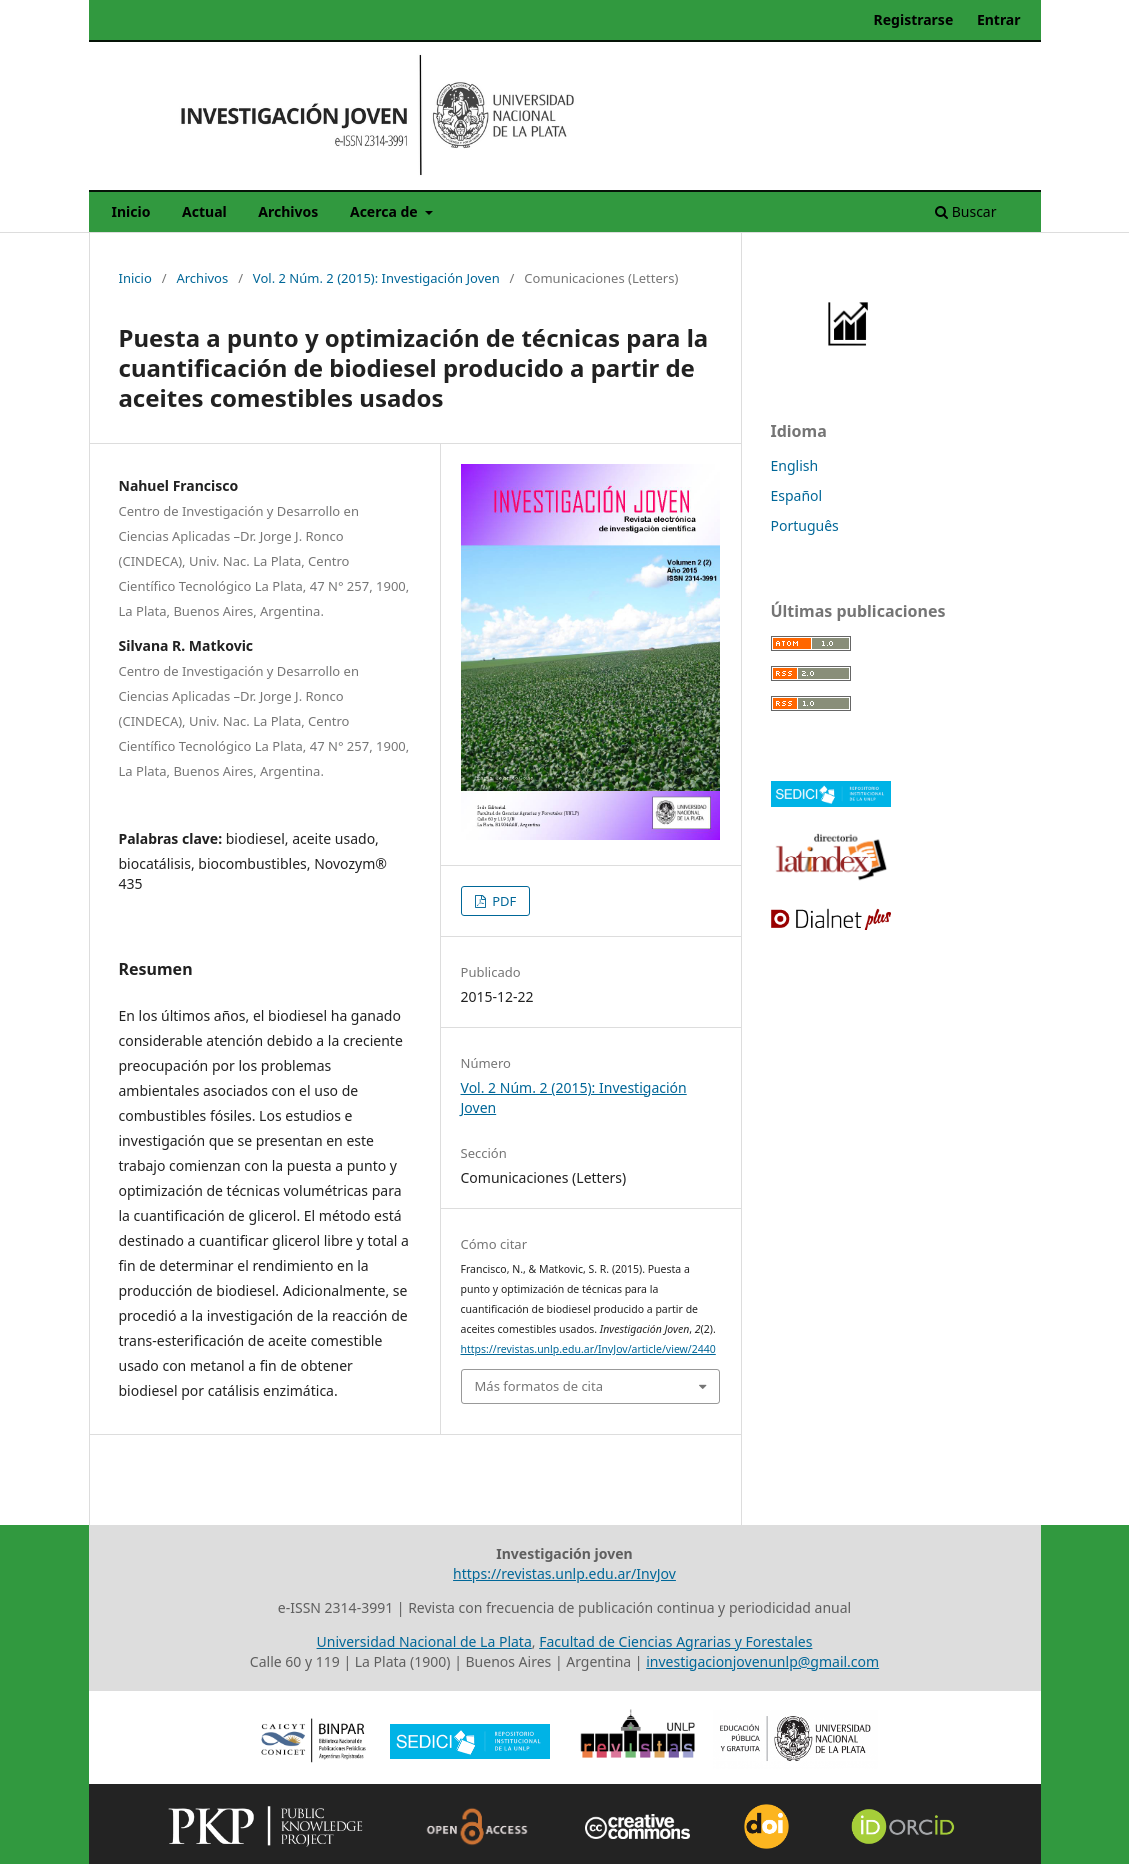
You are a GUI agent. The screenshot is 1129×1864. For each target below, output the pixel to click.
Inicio (131, 211)
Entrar (999, 19)
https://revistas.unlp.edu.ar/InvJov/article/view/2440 (588, 1349)
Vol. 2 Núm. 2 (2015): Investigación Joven (376, 278)
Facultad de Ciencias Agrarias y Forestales (675, 1641)
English (795, 465)
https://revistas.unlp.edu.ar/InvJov (564, 1573)
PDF (503, 901)
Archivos (288, 211)
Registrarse (914, 19)
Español (797, 495)
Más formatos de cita (539, 1386)
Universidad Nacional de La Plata (424, 1641)
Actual (204, 211)
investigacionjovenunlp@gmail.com (762, 1661)
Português (805, 525)
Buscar (965, 211)
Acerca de (385, 211)
